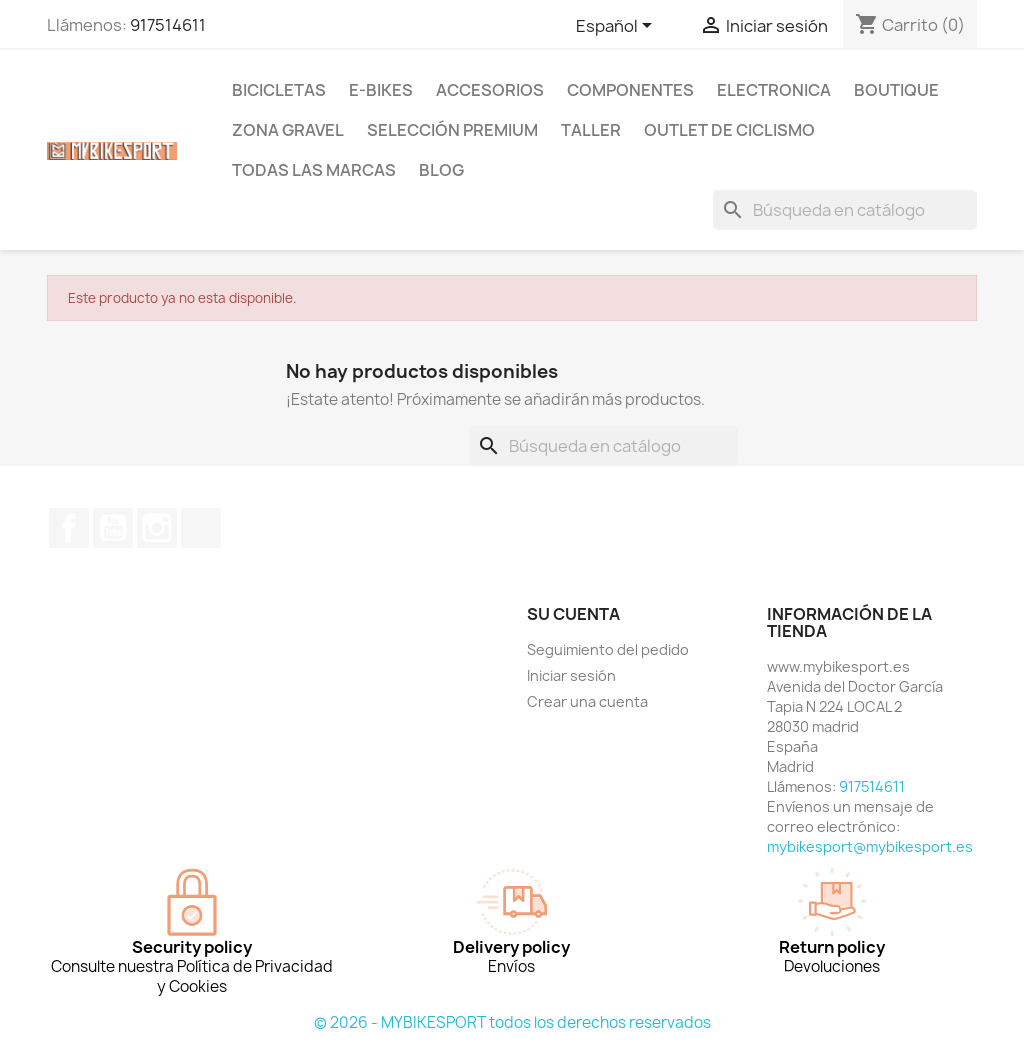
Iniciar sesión (571, 675)
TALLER (591, 130)
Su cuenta (573, 614)
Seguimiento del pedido (608, 649)
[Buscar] (845, 210)
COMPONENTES (630, 90)
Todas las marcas (314, 170)
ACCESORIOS (490, 90)
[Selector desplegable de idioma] (617, 27)
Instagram (157, 528)
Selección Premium (452, 130)
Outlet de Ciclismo (729, 130)
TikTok (201, 528)
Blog (441, 170)
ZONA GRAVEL (288, 130)
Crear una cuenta (587, 701)
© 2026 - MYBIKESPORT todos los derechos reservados (512, 1022)
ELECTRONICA (774, 90)
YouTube (113, 528)
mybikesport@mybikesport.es (870, 846)
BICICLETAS (279, 90)
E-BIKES (381, 90)
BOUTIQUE (896, 90)
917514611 (168, 25)
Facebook (69, 528)
